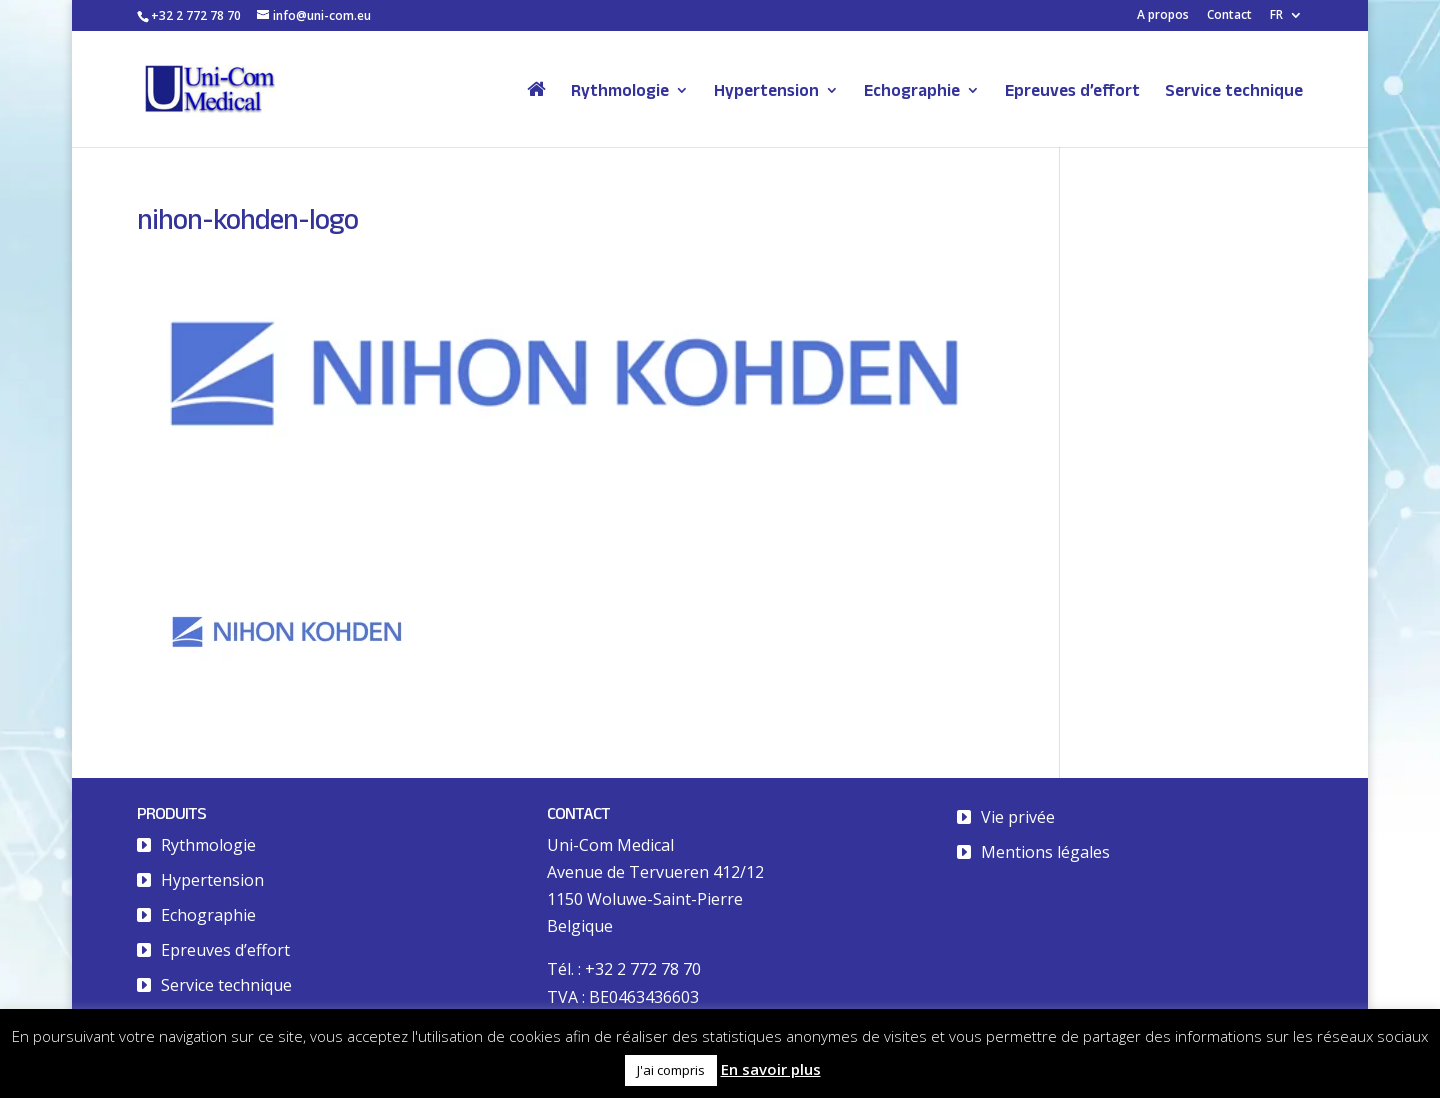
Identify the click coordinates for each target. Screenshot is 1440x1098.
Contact (1229, 16)
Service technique (1234, 91)
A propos (1163, 16)
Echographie (912, 91)
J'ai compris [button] (671, 1070)
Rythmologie (620, 91)
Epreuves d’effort (1072, 91)
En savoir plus (771, 1069)
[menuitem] (1286, 19)
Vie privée (1018, 817)
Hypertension (766, 91)
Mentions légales (1045, 852)
